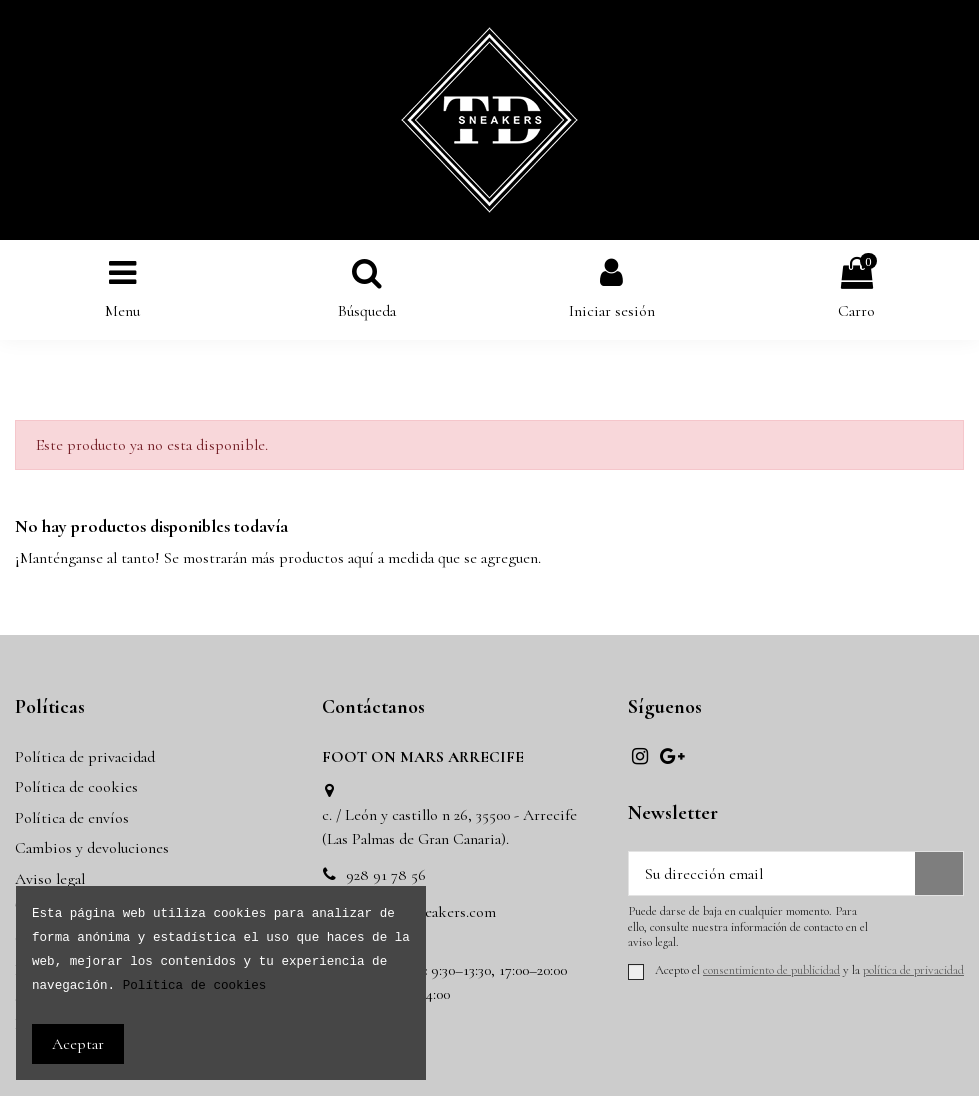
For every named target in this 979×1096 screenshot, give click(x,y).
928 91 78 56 (386, 875)
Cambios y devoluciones (92, 848)
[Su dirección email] (772, 873)
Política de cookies (76, 787)
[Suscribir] (939, 873)
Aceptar (78, 1044)
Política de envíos (72, 818)
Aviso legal (50, 879)
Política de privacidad (85, 757)
